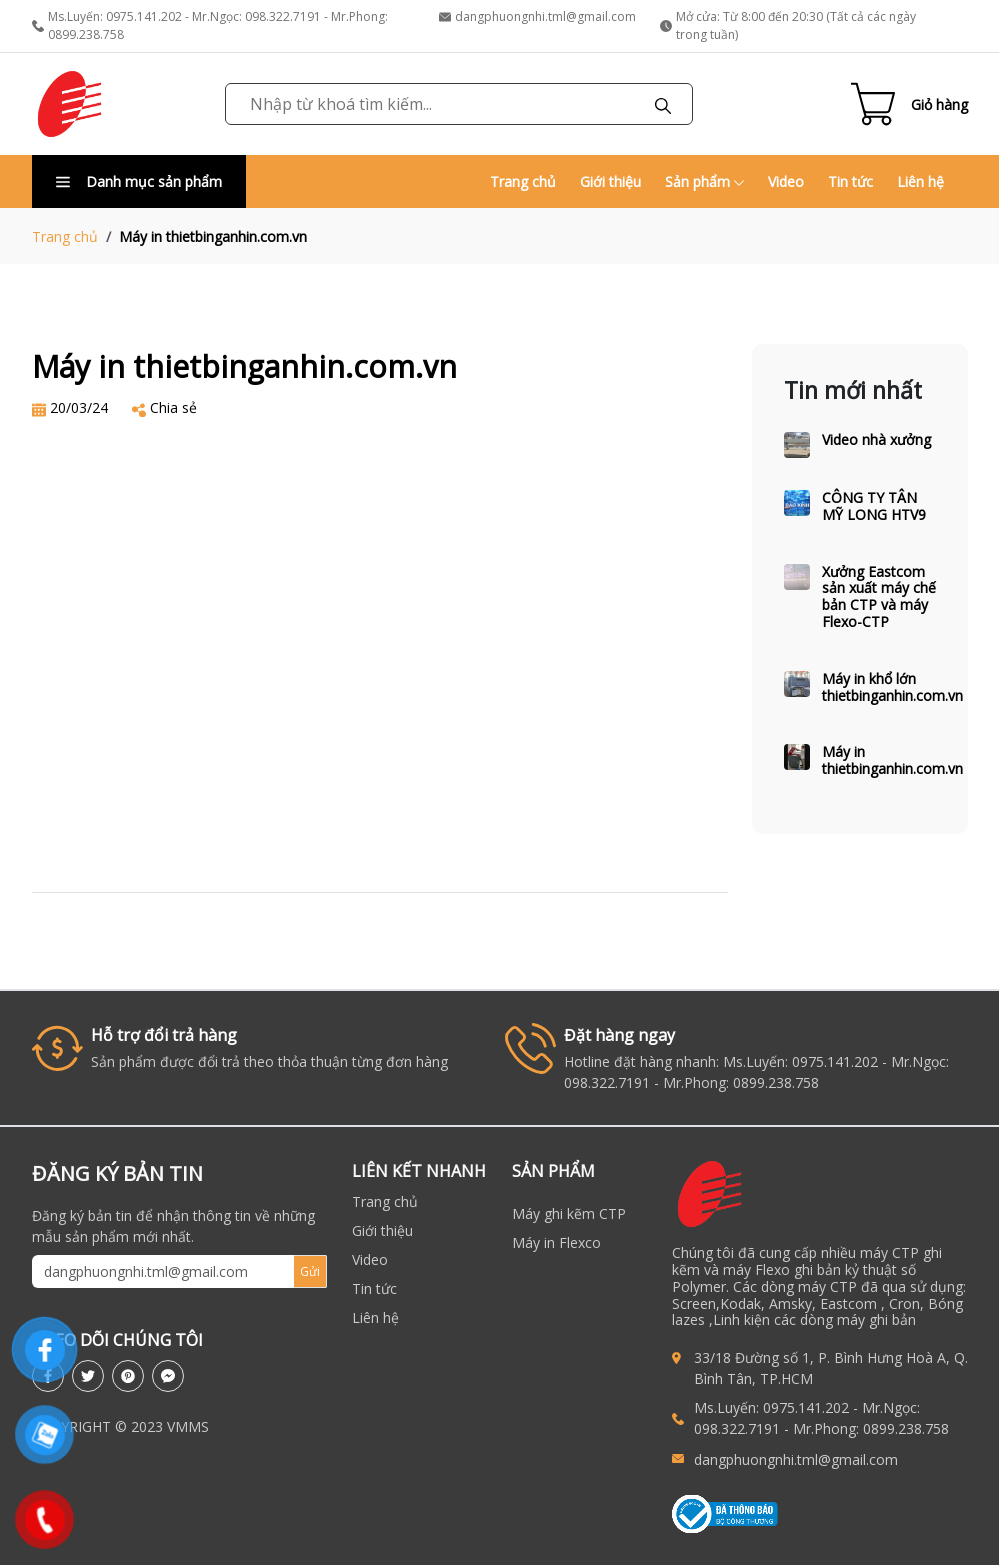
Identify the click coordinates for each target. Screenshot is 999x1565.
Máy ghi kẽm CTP (569, 1213)
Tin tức (850, 181)
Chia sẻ (173, 407)
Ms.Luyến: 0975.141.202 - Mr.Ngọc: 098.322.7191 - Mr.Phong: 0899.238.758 (210, 25)
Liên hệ (920, 181)
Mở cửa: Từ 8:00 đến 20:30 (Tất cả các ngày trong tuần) (788, 25)
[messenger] (168, 1376)
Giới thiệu (610, 181)
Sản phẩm (704, 181)
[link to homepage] (70, 104)
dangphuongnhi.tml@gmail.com (537, 16)
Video (786, 181)
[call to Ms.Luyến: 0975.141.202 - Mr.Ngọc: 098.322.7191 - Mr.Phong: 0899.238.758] (683, 1418)
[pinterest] (128, 1376)
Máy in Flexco (556, 1242)
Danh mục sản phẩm (139, 181)
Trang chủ (523, 181)
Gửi (310, 1271)
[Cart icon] (909, 104)
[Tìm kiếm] (663, 104)
